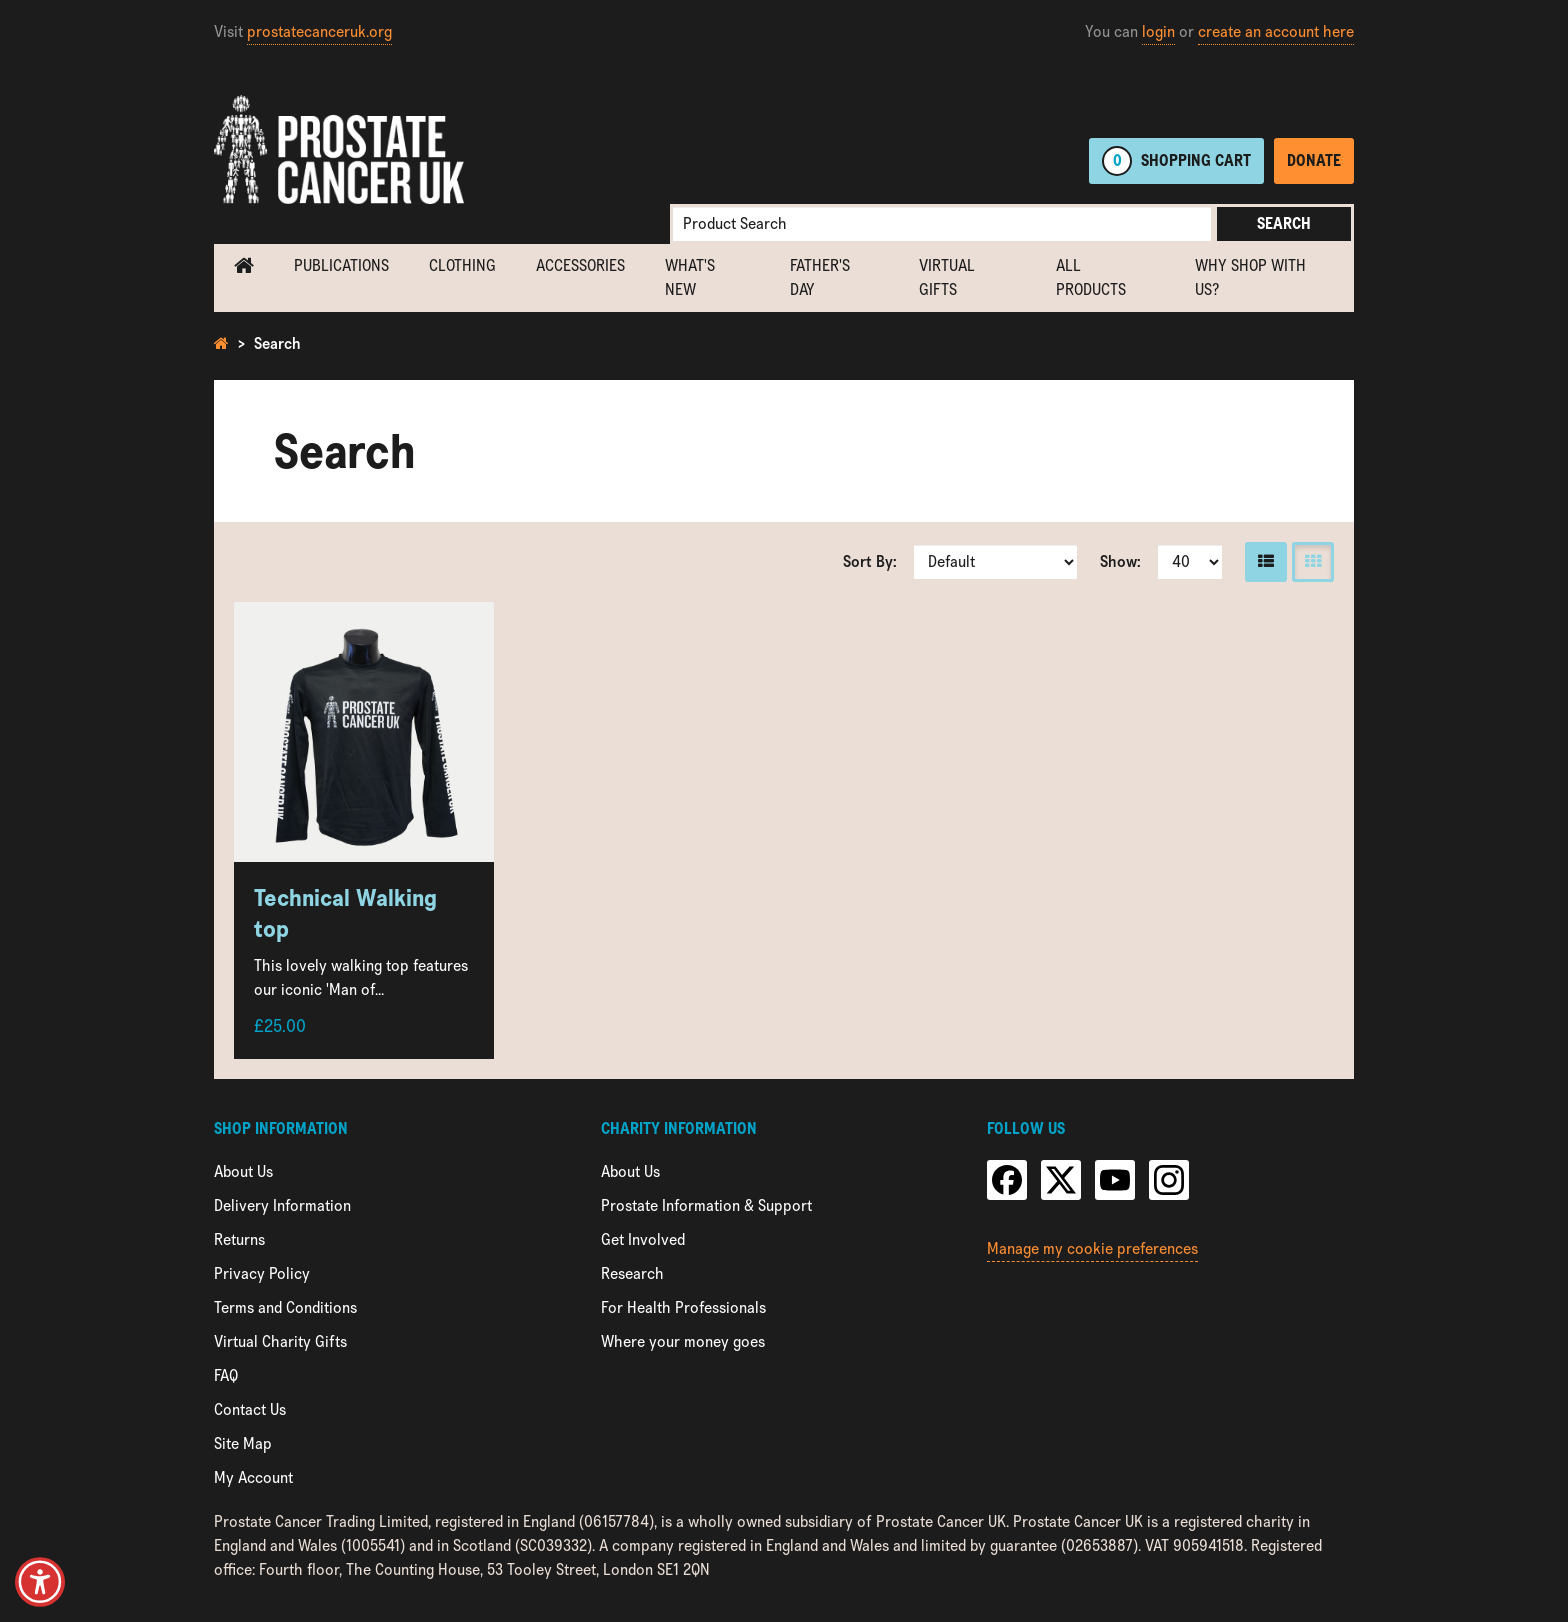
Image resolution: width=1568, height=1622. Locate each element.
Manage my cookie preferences (1092, 1248)
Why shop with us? (1250, 277)
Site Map (243, 1443)
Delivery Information (282, 1205)
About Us (243, 1171)
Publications (341, 265)
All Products (1091, 277)
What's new (690, 277)
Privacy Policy (262, 1273)
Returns (239, 1239)
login (1158, 31)
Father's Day (820, 277)
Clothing (462, 265)
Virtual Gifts (947, 277)
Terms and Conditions (285, 1307)
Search (1284, 223)
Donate (1314, 160)
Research (632, 1273)
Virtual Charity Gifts (280, 1341)
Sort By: (870, 561)
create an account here (1276, 31)
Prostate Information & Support (706, 1205)
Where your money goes (683, 1341)
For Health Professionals (683, 1307)
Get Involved (643, 1239)
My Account (253, 1477)
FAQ (226, 1375)
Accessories (580, 265)
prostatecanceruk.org (319, 31)
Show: (1120, 561)
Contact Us (250, 1409)
